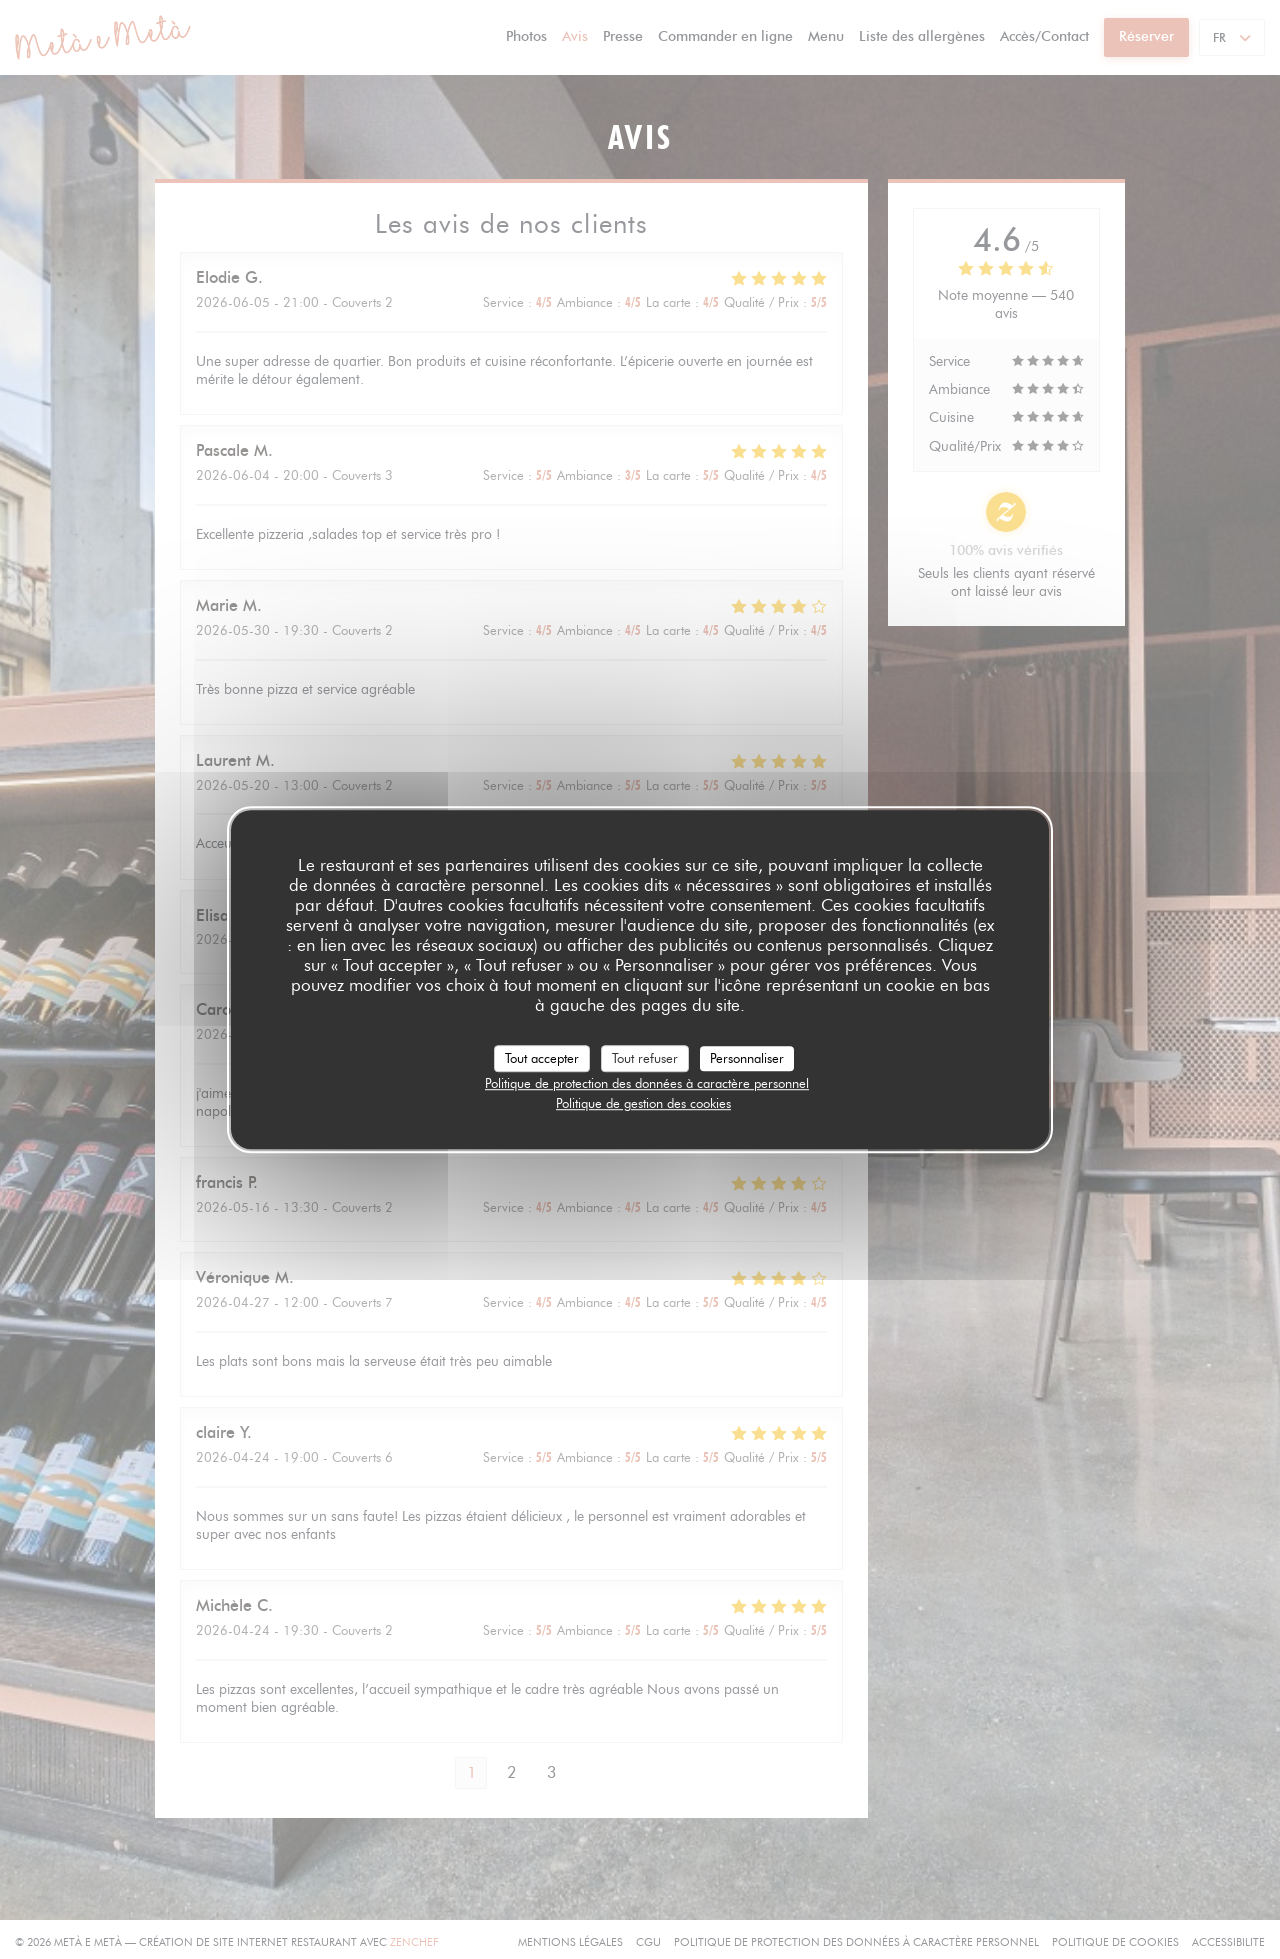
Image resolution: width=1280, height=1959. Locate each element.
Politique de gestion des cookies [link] (643, 1103)
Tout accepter (542, 1058)
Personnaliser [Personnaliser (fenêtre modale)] (747, 1058)
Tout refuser (645, 1058)
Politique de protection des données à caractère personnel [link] (647, 1083)
